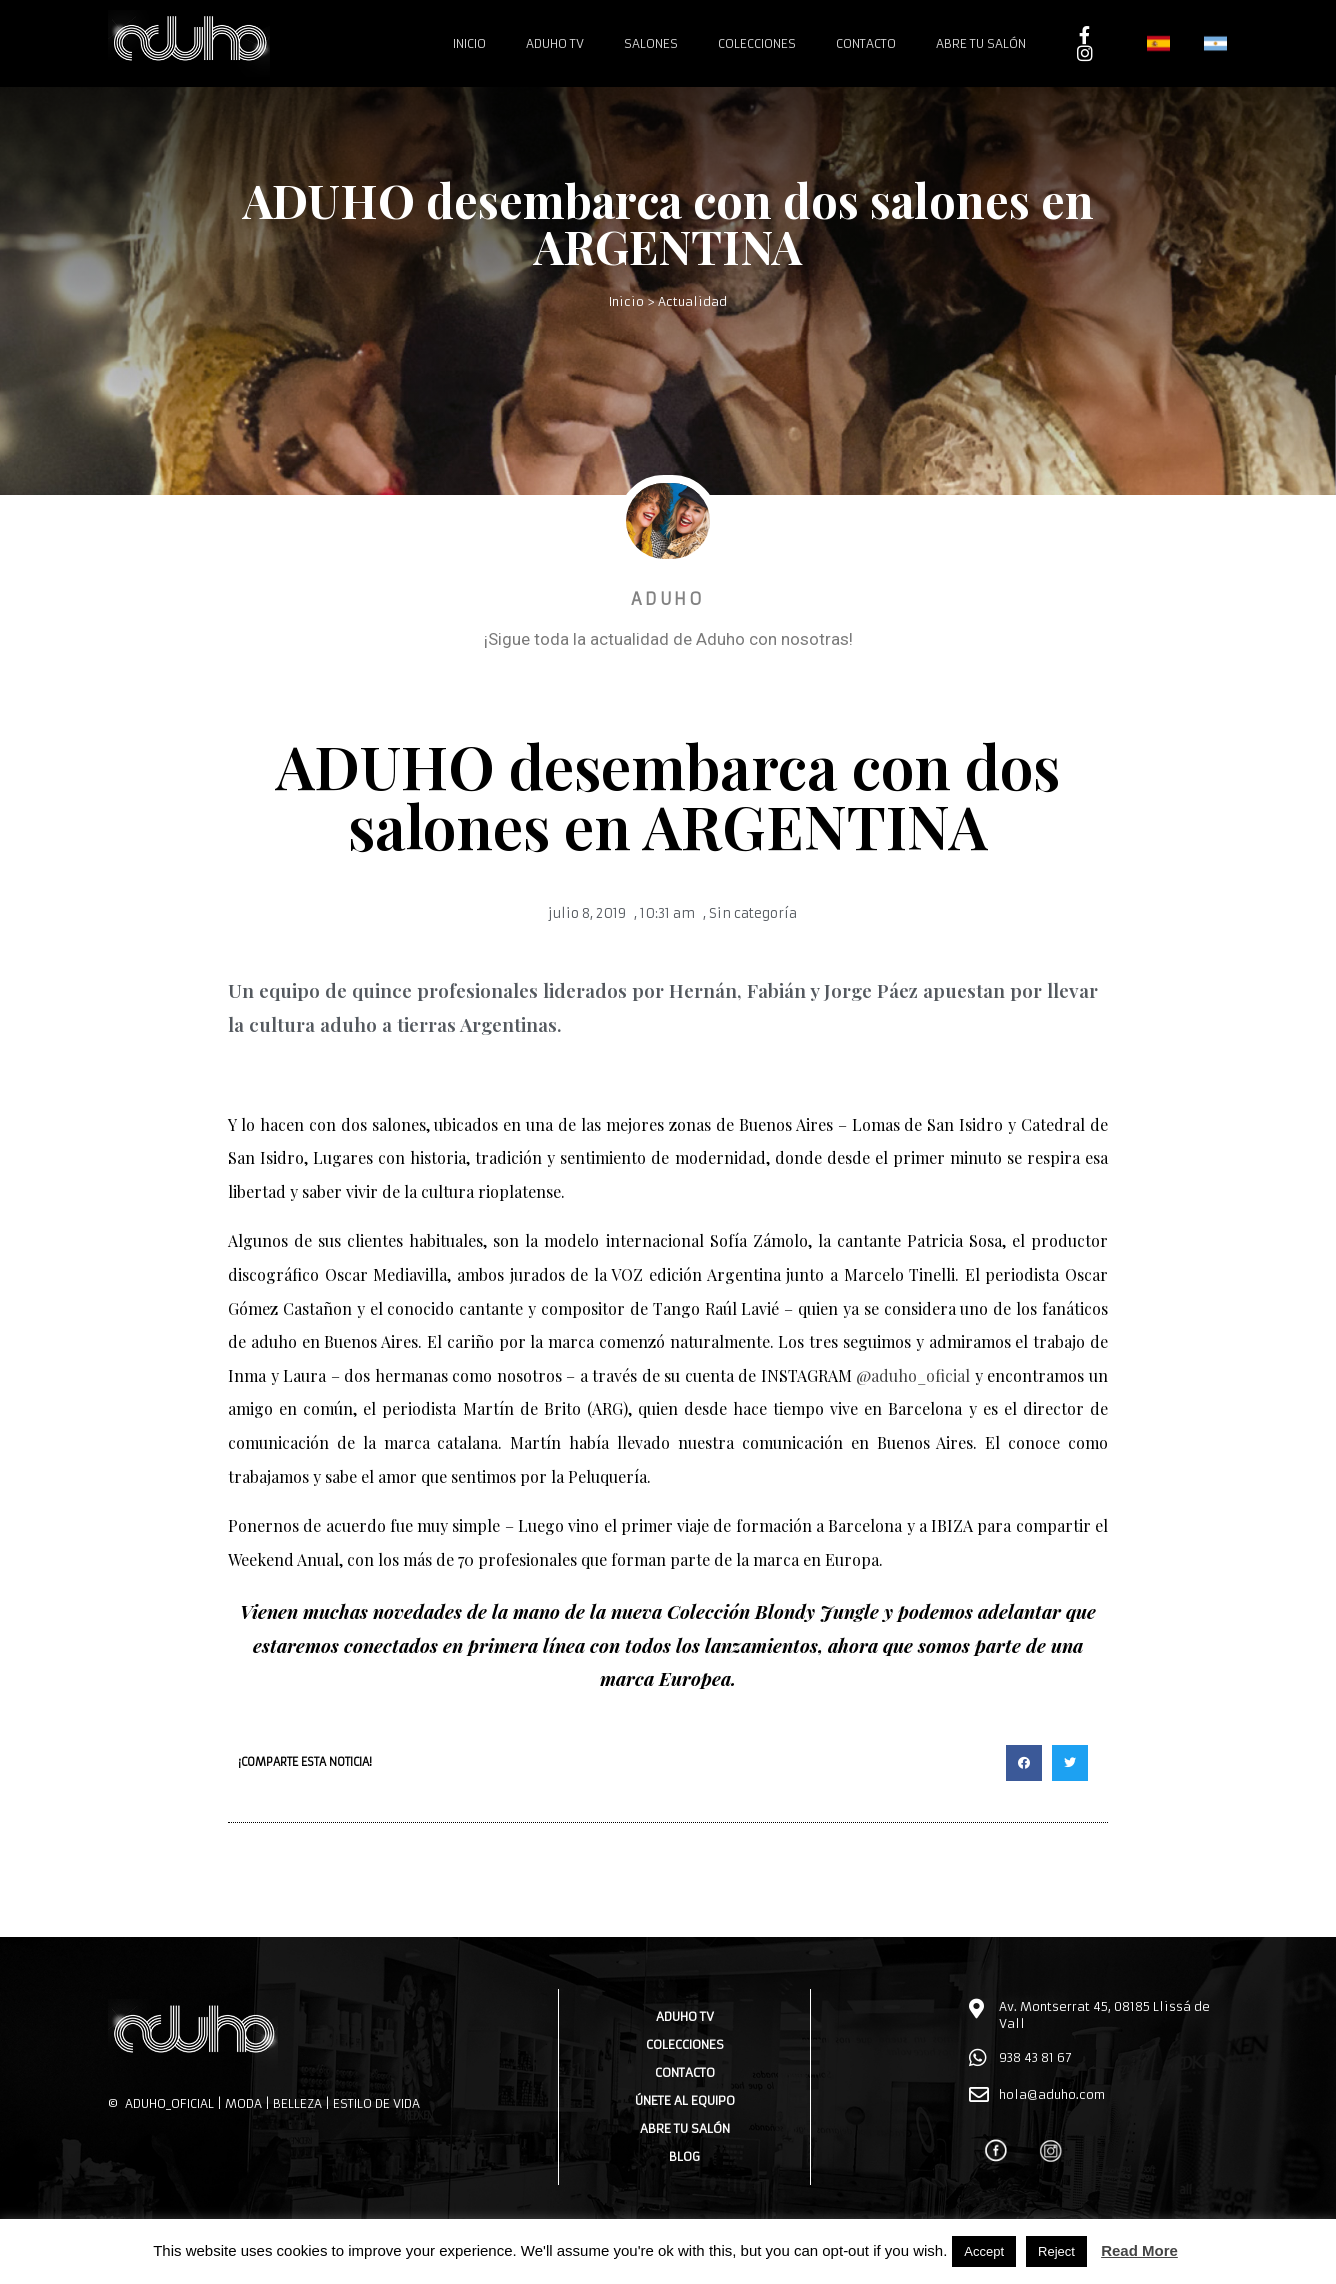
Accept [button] (984, 2251)
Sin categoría (753, 913)
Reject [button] (1056, 2251)
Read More (1139, 2250)
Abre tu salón (981, 43)
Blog (684, 2156)
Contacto (866, 43)
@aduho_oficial (913, 1375)
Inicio (469, 43)
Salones (651, 43)
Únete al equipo (685, 2100)
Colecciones (757, 43)
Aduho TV (555, 43)
